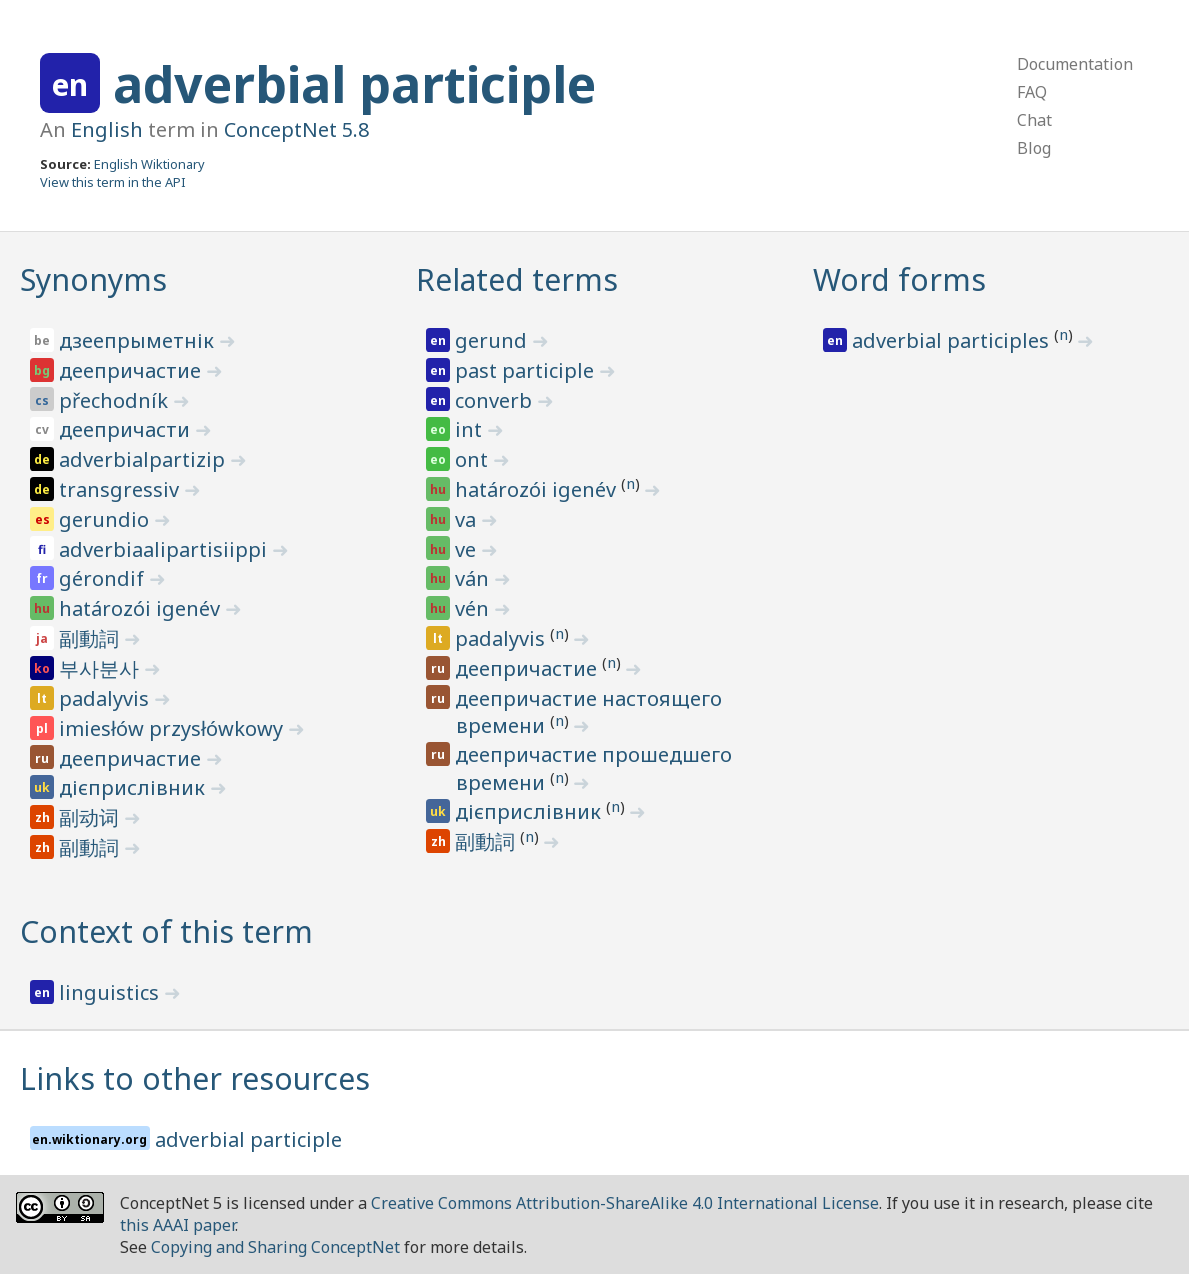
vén (474, 608)
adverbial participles (953, 340)
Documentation (1075, 64)
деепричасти (127, 429)
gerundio (106, 519)
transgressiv (121, 489)
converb (496, 400)
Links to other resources (195, 1078)
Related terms (517, 279)
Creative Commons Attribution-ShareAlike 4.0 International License (625, 1203)
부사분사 (101, 668)
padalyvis (106, 698)
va (468, 519)
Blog (1034, 148)
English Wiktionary (149, 164)
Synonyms (93, 279)
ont (474, 459)
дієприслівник (134, 787)
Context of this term (166, 931)
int (471, 429)
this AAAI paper (177, 1225)
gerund (493, 340)
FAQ (1032, 92)
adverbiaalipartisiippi (165, 549)
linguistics (111, 992)
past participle (527, 370)
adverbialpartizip (144, 459)
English (107, 129)
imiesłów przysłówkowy (173, 728)
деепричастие (132, 370)
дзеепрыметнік (139, 340)
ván (474, 578)
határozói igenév (142, 608)
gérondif (104, 578)
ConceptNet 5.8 (296, 129)
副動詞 (91, 638)
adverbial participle (354, 84)
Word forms (899, 279)
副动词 (91, 817)
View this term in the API (113, 182)
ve (468, 549)
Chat (1034, 120)
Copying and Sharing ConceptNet (275, 1247)
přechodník (116, 400)
